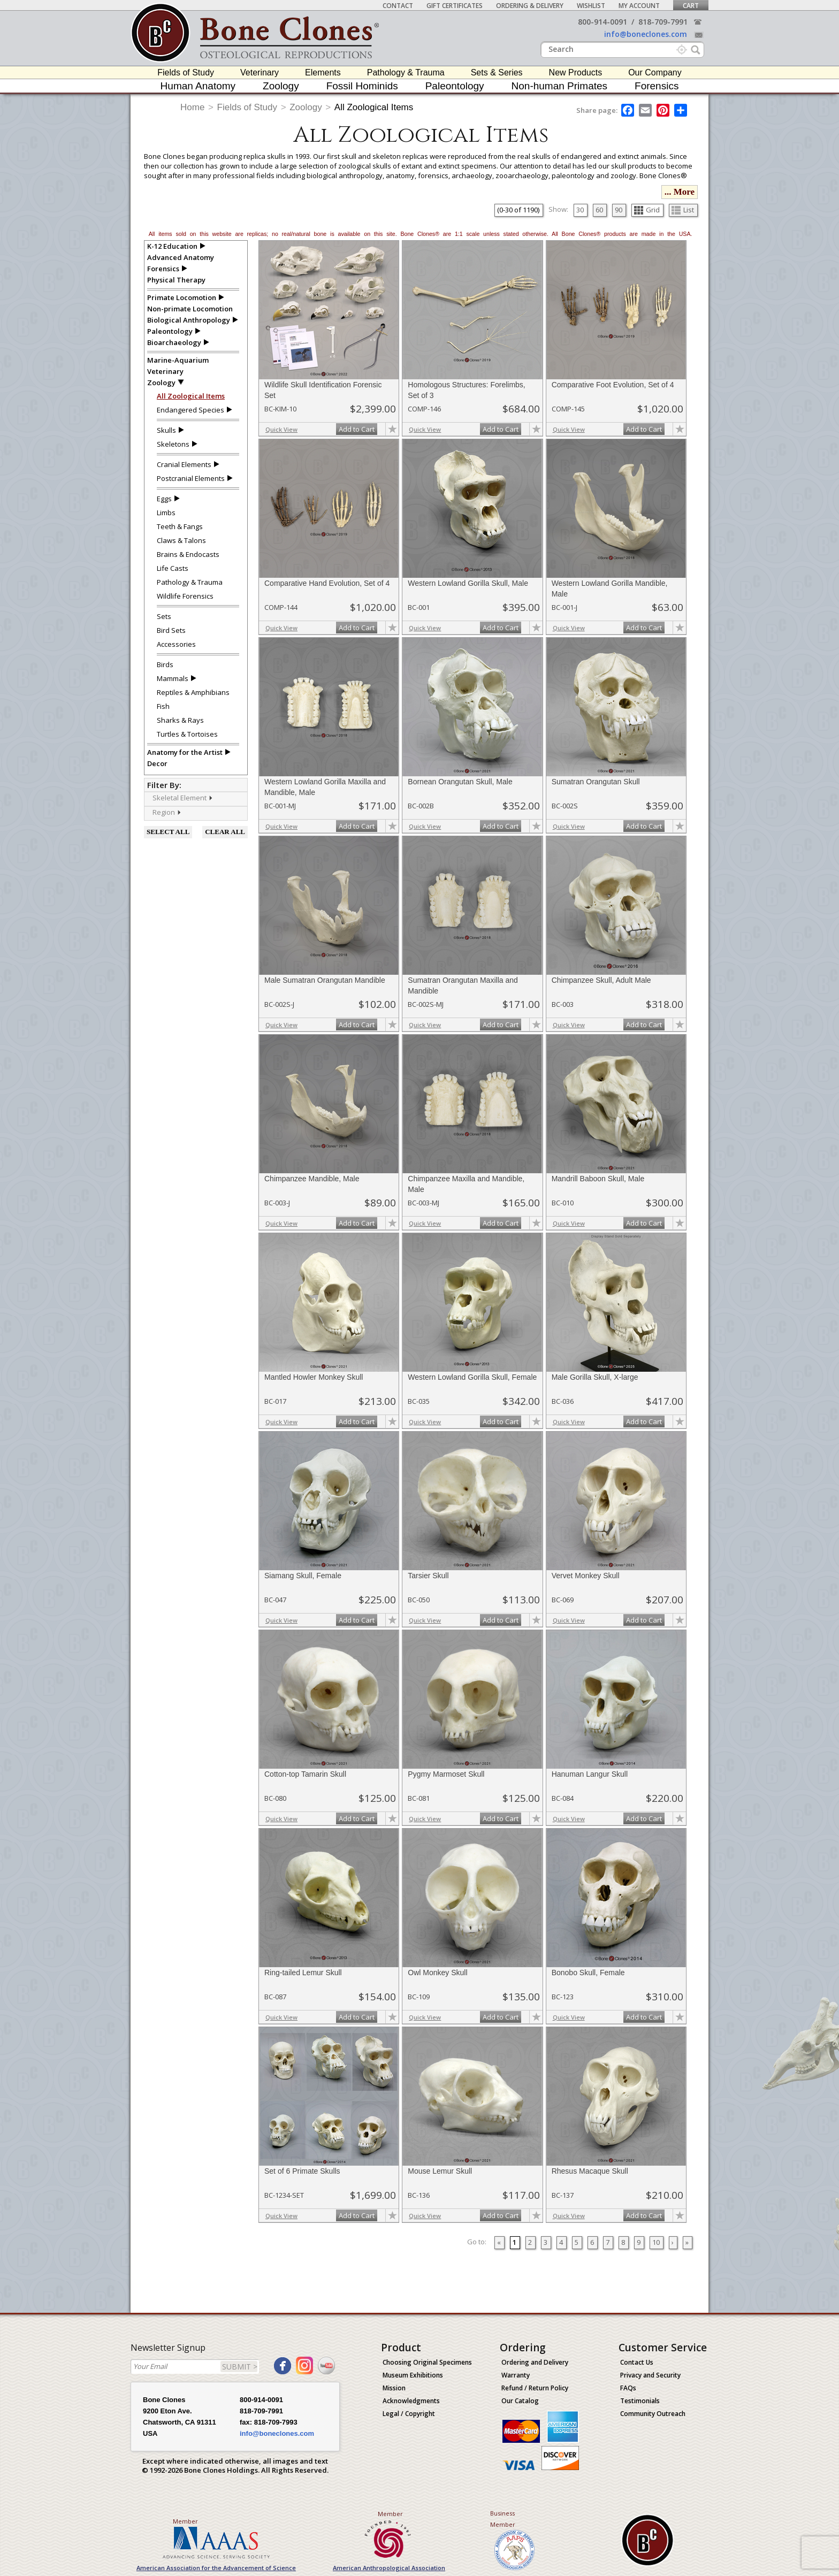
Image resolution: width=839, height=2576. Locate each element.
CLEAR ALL (225, 832)
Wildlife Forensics (185, 596)
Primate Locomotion (181, 297)
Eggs (164, 498)
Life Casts (172, 568)
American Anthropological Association (389, 2568)
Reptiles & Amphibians (193, 692)
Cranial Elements (184, 464)
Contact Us (636, 2362)
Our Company (655, 72)
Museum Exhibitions (413, 2375)
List (683, 210)
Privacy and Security (650, 2375)
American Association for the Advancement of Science (216, 2568)
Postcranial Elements (191, 478)
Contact (398, 5)
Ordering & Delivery (529, 5)
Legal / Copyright (409, 2413)
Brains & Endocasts (188, 554)
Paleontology (454, 85)
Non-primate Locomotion (190, 309)
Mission (394, 2387)
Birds (165, 664)
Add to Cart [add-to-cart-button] (357, 429)
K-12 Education (172, 246)
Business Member (502, 2518)
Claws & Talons (181, 540)
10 (656, 2242)
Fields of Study (185, 72)
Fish (163, 706)
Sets (164, 616)
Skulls (166, 430)
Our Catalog (520, 2400)
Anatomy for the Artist (185, 752)
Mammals (172, 678)
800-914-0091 (602, 22)
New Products (575, 72)
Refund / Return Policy (534, 2387)
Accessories (176, 644)
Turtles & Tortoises (187, 734)
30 (580, 210)
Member (185, 2521)
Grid (647, 210)
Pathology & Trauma (406, 72)
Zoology (281, 85)
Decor (157, 763)
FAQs (628, 2387)
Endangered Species (190, 410)
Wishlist (591, 5)
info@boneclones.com (645, 34)
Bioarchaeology (174, 342)
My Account (639, 5)
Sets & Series (497, 72)
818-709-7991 (663, 22)
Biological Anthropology (188, 320)
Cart (691, 5)
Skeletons (173, 444)
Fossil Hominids (362, 85)
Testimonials (640, 2400)
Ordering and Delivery (534, 2362)
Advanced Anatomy (180, 257)
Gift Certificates (454, 5)
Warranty (515, 2375)
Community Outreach (652, 2413)
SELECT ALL (168, 832)
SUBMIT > (239, 2366)
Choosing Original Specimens (427, 2362)
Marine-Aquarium (178, 360)
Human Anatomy (198, 85)
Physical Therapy (176, 280)
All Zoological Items (373, 107)
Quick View (281, 429)
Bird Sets (171, 630)
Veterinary (259, 72)
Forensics (656, 85)
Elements (323, 72)
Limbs (166, 512)
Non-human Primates (560, 85)
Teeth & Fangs (180, 526)
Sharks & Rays (180, 720)
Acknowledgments (411, 2400)
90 (618, 210)
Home (192, 107)
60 (599, 210)
